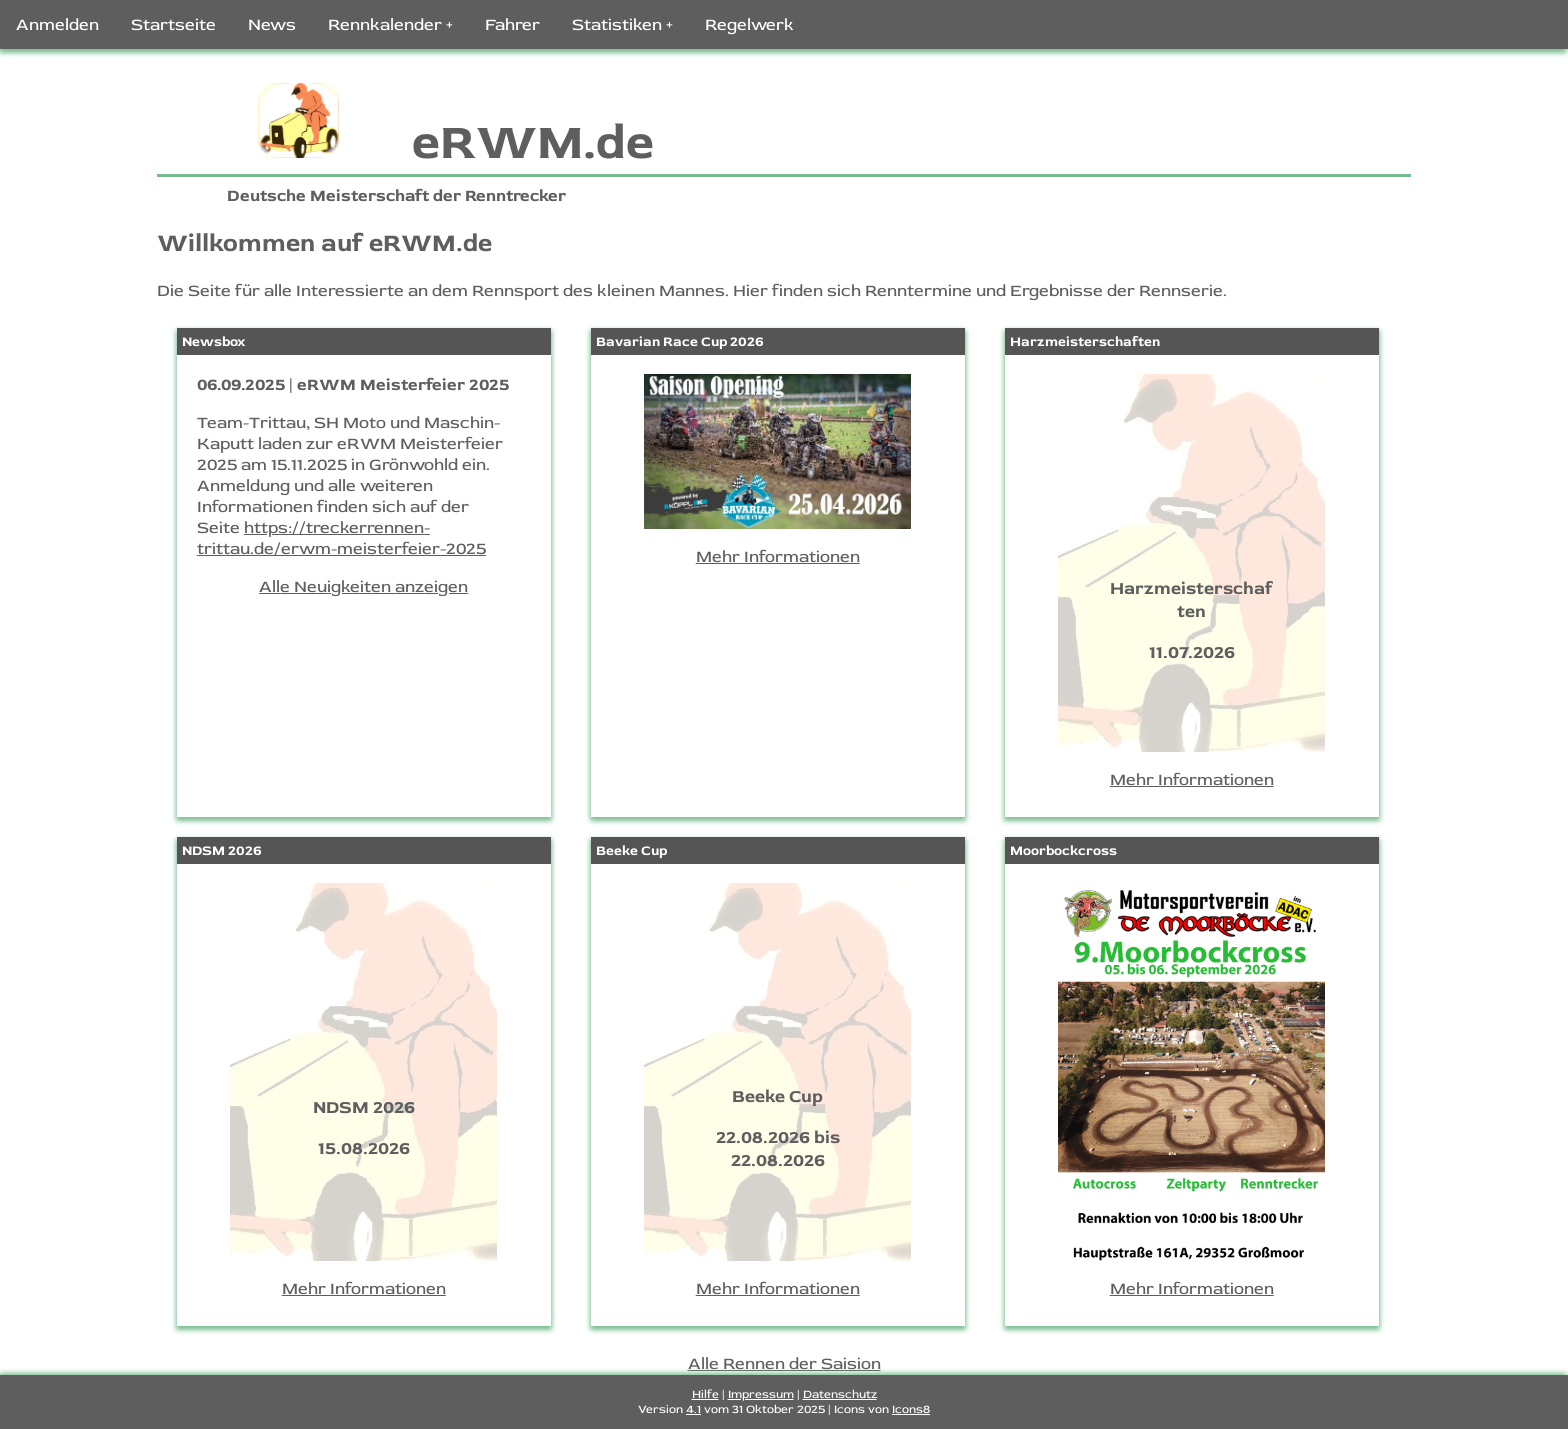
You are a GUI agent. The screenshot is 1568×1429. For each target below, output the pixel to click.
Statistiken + (622, 24)
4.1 (693, 1409)
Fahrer (512, 24)
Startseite (173, 24)
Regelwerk (749, 24)
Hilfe (705, 1394)
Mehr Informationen (778, 556)
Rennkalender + (390, 24)
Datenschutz (840, 1394)
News (272, 24)
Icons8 (911, 1409)
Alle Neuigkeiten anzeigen (363, 586)
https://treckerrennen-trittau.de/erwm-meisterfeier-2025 (341, 538)
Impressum (761, 1394)
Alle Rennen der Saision (784, 1363)
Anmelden (57, 24)
